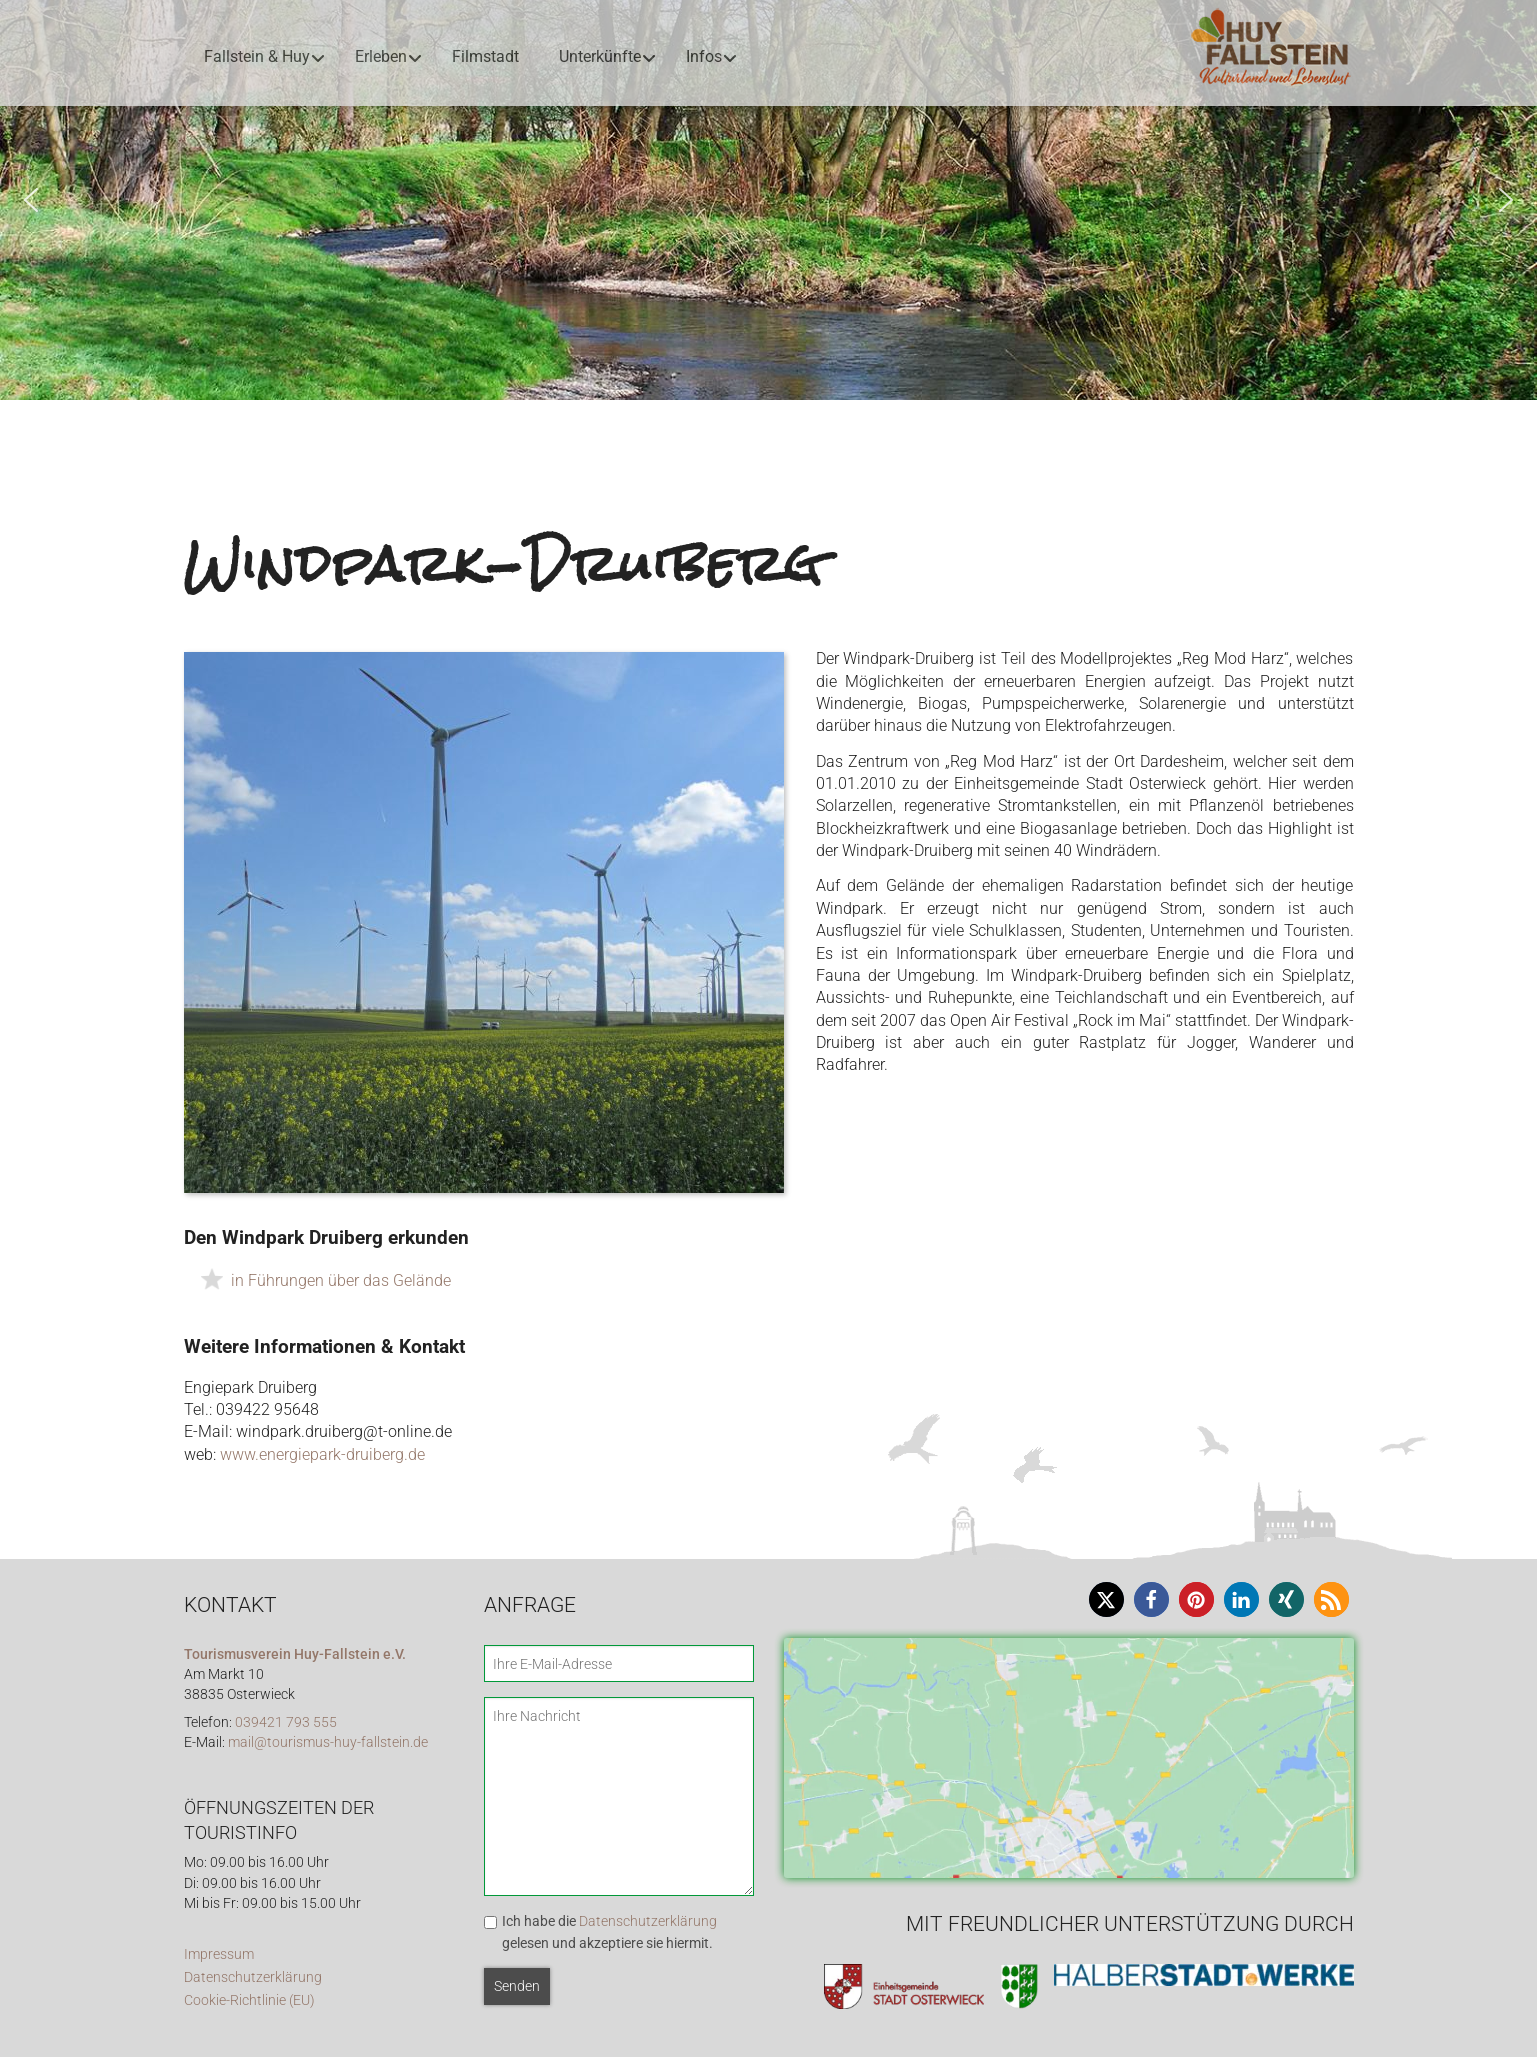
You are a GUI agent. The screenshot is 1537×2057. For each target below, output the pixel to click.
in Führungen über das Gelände (341, 1280)
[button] (31, 200)
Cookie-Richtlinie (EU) (249, 2000)
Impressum (219, 1954)
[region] (768, 200)
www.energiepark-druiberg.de (322, 1454)
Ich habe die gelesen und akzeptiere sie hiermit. (609, 1932)
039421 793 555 (286, 1722)
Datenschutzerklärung (253, 1977)
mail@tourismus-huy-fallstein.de (328, 1742)
